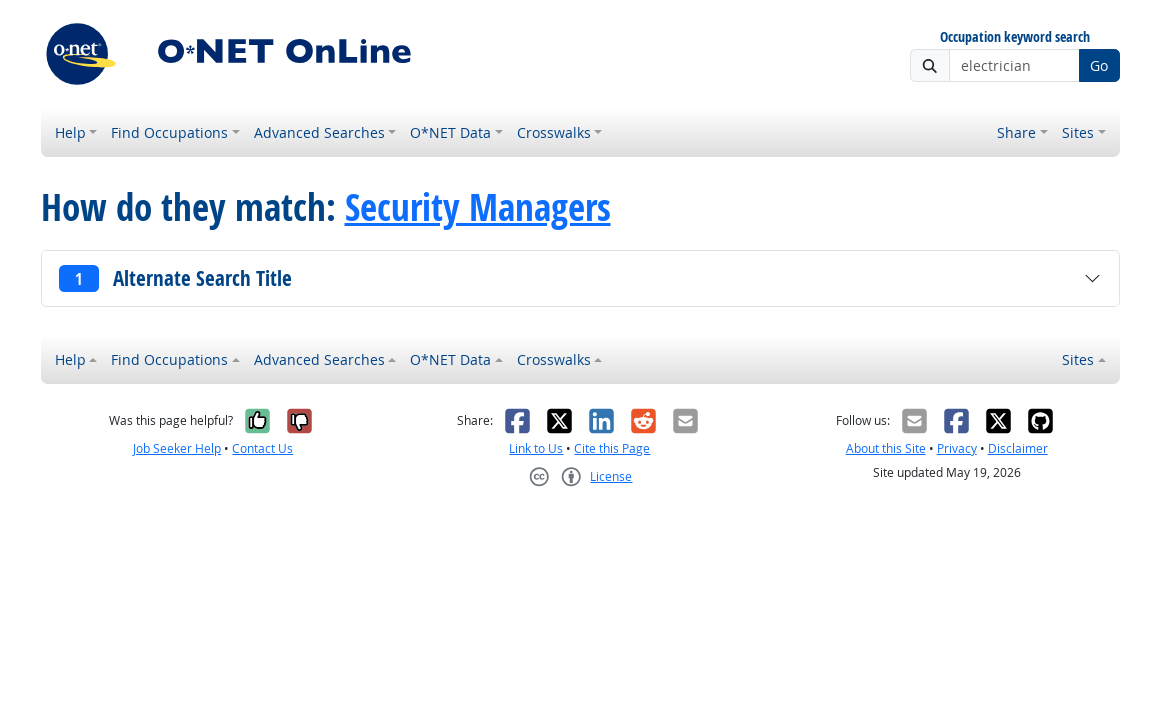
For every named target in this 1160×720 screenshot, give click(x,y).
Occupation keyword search (1015, 37)
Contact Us (262, 448)
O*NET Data (450, 132)
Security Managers (478, 207)
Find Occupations (169, 132)
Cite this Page (612, 448)
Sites (1078, 132)
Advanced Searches (319, 132)
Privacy (957, 448)
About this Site (886, 448)
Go (1099, 65)
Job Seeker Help (177, 448)
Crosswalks (554, 132)
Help (70, 132)
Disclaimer (1018, 448)
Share (1016, 132)
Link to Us (536, 448)
